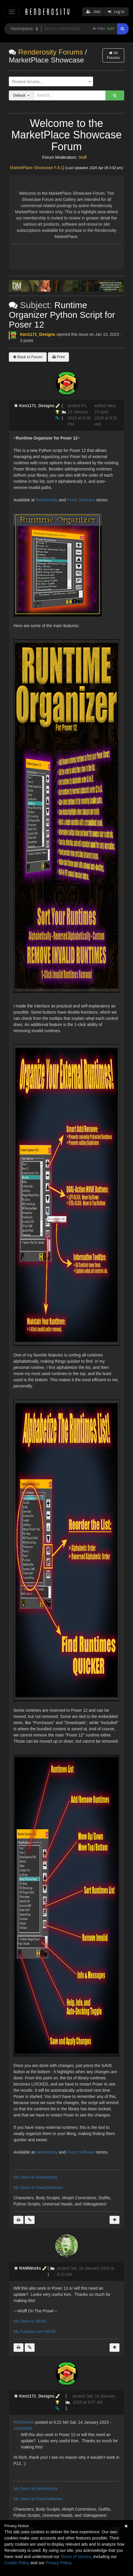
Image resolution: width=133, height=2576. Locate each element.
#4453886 (23, 2428)
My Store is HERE (30, 2321)
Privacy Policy (58, 2562)
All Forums (113, 55)
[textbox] (49, 82)
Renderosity (47, 500)
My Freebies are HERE (35, 2331)
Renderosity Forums (50, 52)
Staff (82, 157)
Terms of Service (75, 2556)
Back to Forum (27, 357)
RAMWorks (24, 2422)
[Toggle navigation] (11, 11)
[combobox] (51, 82)
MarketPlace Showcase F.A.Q (37, 167)
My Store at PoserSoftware (38, 2187)
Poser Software (81, 500)
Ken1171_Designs (37, 334)
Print (58, 357)
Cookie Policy (16, 2562)
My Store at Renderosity (36, 2177)
